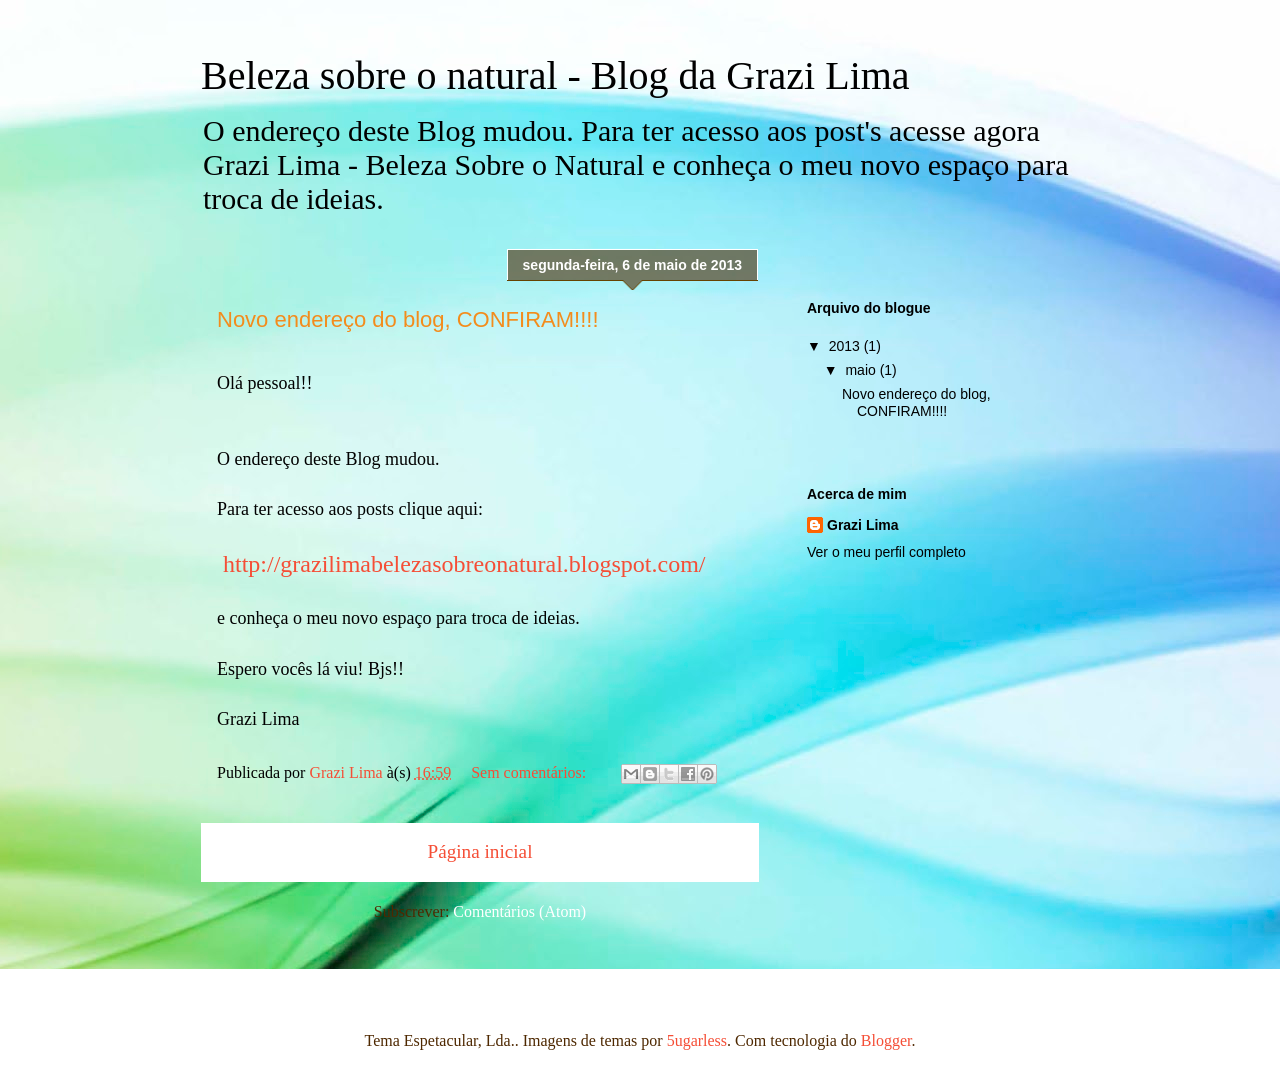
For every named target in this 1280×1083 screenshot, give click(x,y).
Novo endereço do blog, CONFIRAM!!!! (408, 319)
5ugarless (697, 1040)
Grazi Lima (863, 525)
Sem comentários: (530, 772)
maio (862, 370)
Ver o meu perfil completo (886, 552)
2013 (846, 346)
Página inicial (480, 851)
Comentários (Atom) (519, 911)
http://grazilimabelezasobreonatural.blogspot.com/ (464, 564)
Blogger (886, 1040)
